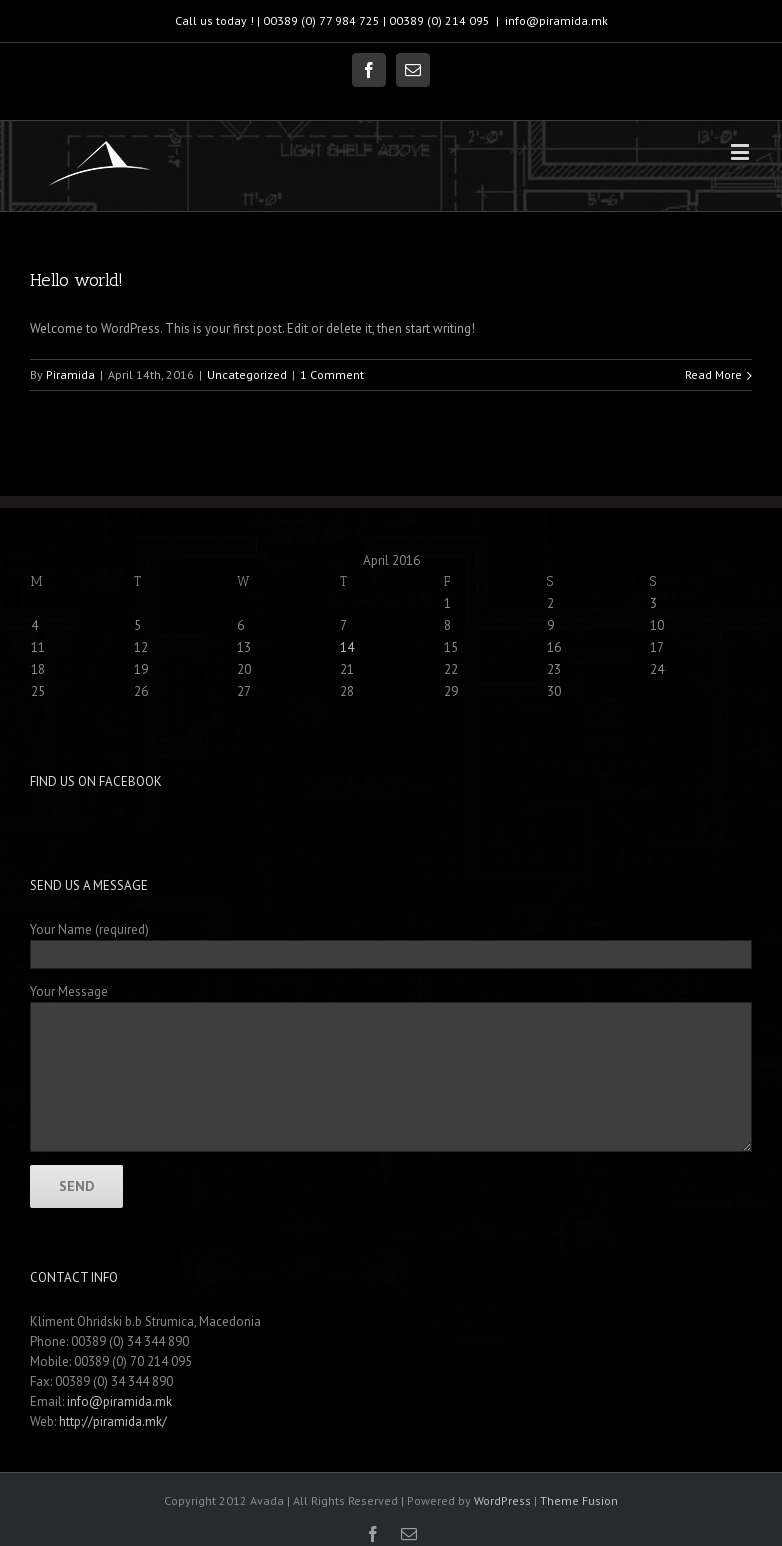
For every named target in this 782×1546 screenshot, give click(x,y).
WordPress (502, 1500)
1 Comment (332, 374)
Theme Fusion (579, 1500)
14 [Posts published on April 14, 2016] (347, 647)
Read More (713, 374)
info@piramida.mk (556, 20)
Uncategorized (247, 374)
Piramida (70, 374)
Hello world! (76, 280)
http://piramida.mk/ (113, 1421)
